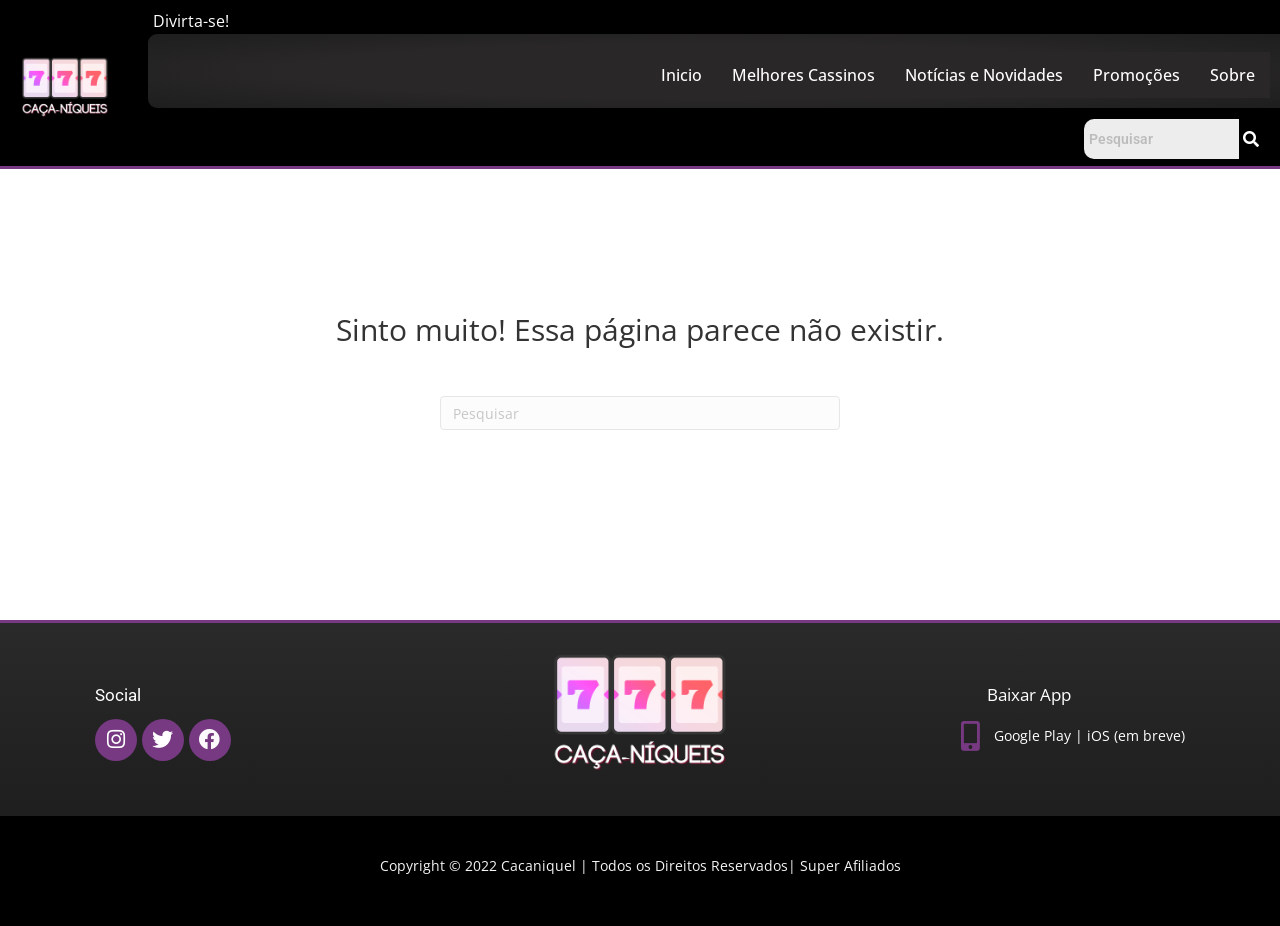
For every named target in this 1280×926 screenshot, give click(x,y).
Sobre (1232, 75)
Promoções (1136, 75)
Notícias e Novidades (984, 75)
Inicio (681, 75)
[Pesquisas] (640, 413)
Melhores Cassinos (803, 75)
